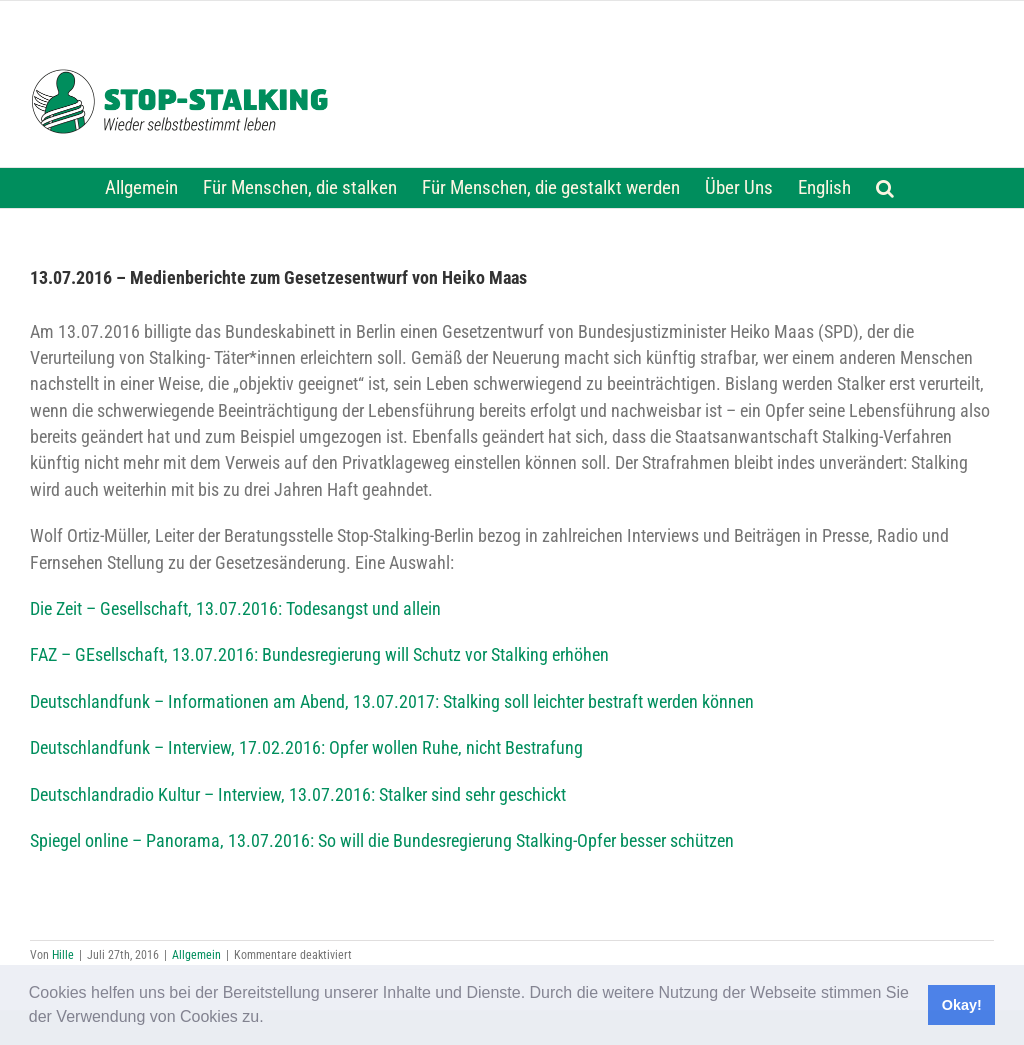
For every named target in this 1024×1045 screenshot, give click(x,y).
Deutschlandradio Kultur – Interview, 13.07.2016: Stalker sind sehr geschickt (298, 795)
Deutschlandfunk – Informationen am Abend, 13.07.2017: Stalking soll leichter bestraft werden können (392, 702)
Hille (63, 955)
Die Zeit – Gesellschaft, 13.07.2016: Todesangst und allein (235, 609)
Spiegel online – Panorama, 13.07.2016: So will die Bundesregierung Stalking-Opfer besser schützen (382, 841)
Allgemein (196, 955)
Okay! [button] (962, 1005)
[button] (271, 1019)
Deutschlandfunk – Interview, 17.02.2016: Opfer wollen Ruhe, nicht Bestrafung (306, 748)
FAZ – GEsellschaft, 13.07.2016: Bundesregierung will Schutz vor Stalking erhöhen (319, 655)
